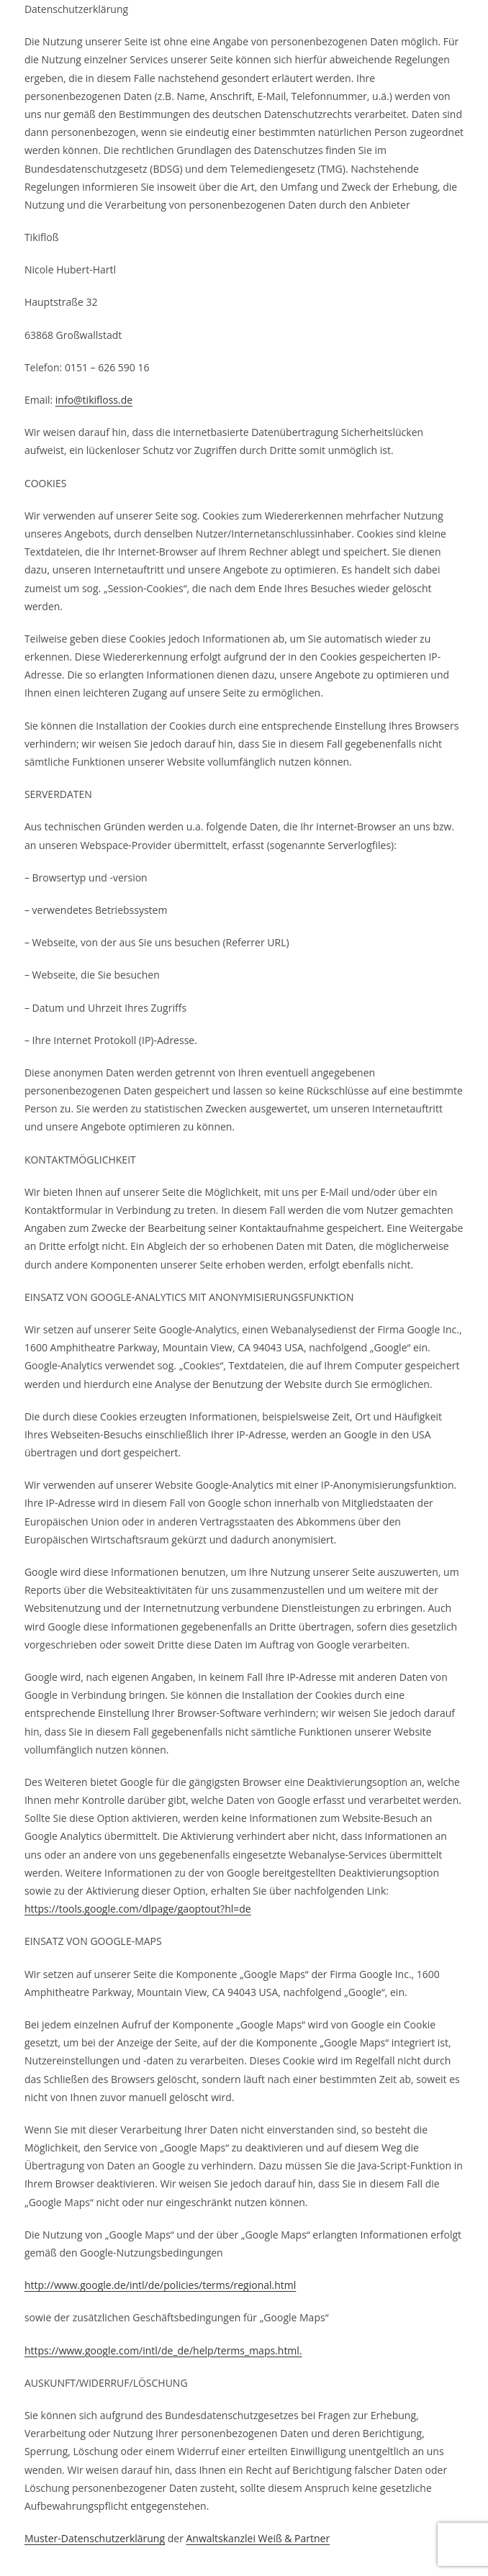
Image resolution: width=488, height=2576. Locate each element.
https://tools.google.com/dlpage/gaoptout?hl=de (137, 1908)
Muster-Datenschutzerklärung (94, 2538)
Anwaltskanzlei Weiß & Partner (258, 2538)
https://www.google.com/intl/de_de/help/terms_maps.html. (163, 2350)
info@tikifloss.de (93, 400)
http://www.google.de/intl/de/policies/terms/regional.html (160, 2285)
